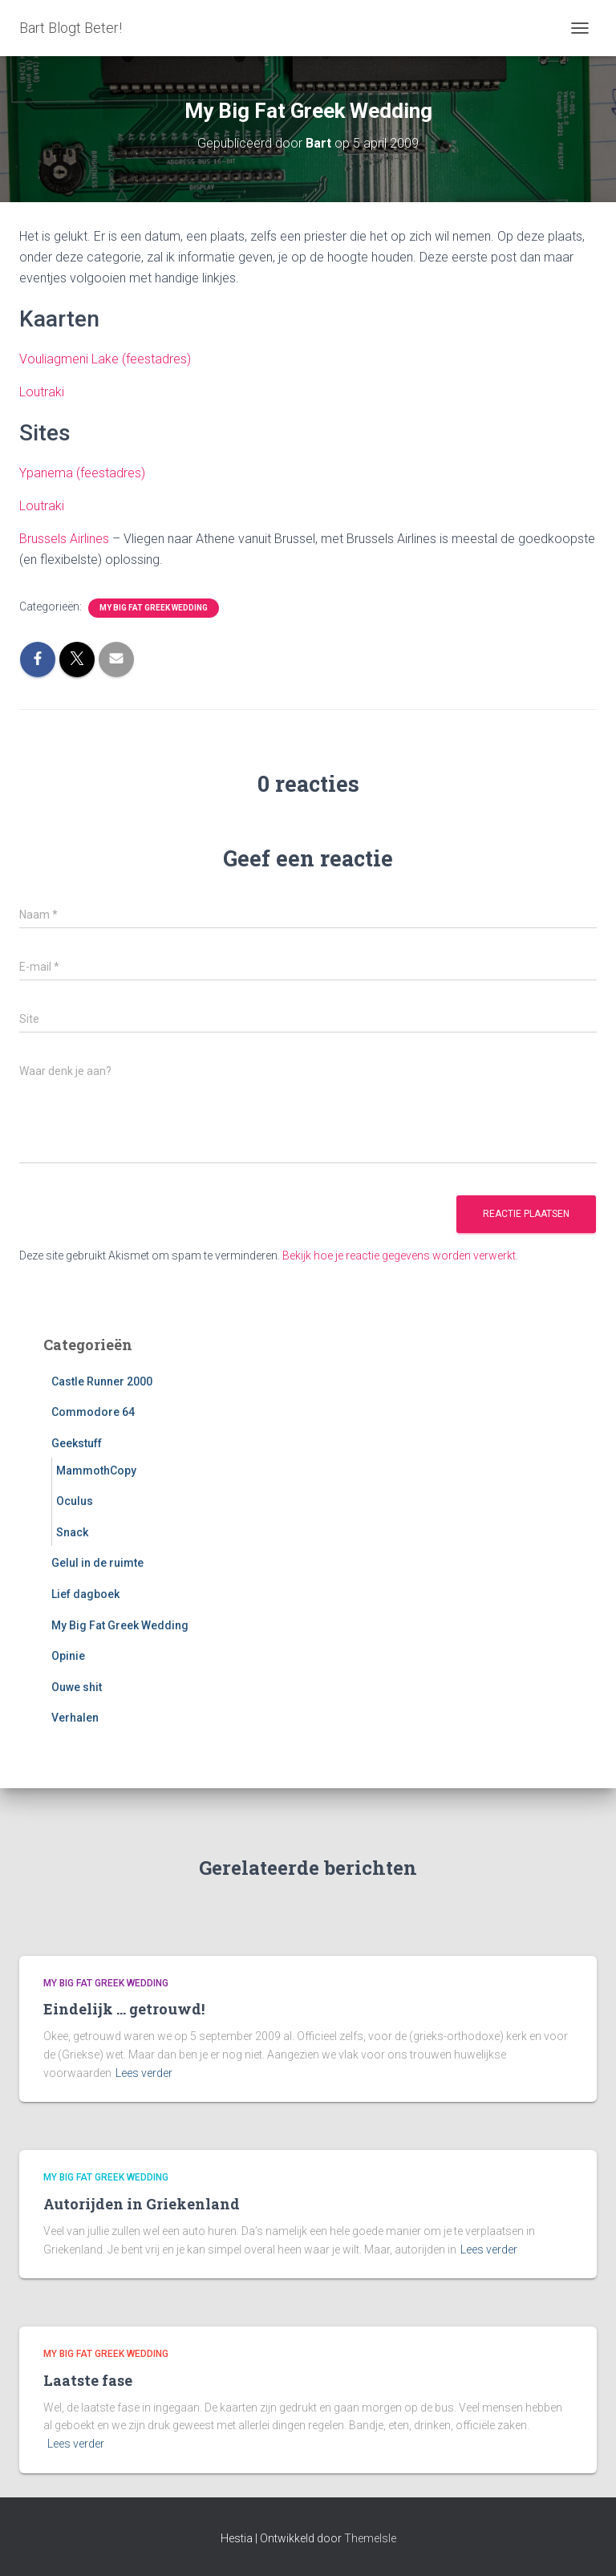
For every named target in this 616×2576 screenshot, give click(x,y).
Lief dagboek (85, 1594)
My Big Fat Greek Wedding (153, 607)
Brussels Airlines (64, 538)
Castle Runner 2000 (101, 1381)
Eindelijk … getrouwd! (124, 2008)
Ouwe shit (76, 1687)
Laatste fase (87, 2380)
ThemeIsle (370, 2538)
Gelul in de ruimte (97, 1562)
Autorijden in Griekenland (141, 2203)
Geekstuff (76, 1443)
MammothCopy (96, 1470)
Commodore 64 (93, 1412)
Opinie (68, 1655)
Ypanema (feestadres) (82, 473)
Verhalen (75, 1717)
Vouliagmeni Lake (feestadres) (105, 359)
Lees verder (144, 2073)
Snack (72, 1532)
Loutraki (41, 392)
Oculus (74, 1501)
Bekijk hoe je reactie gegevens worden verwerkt (399, 1255)
